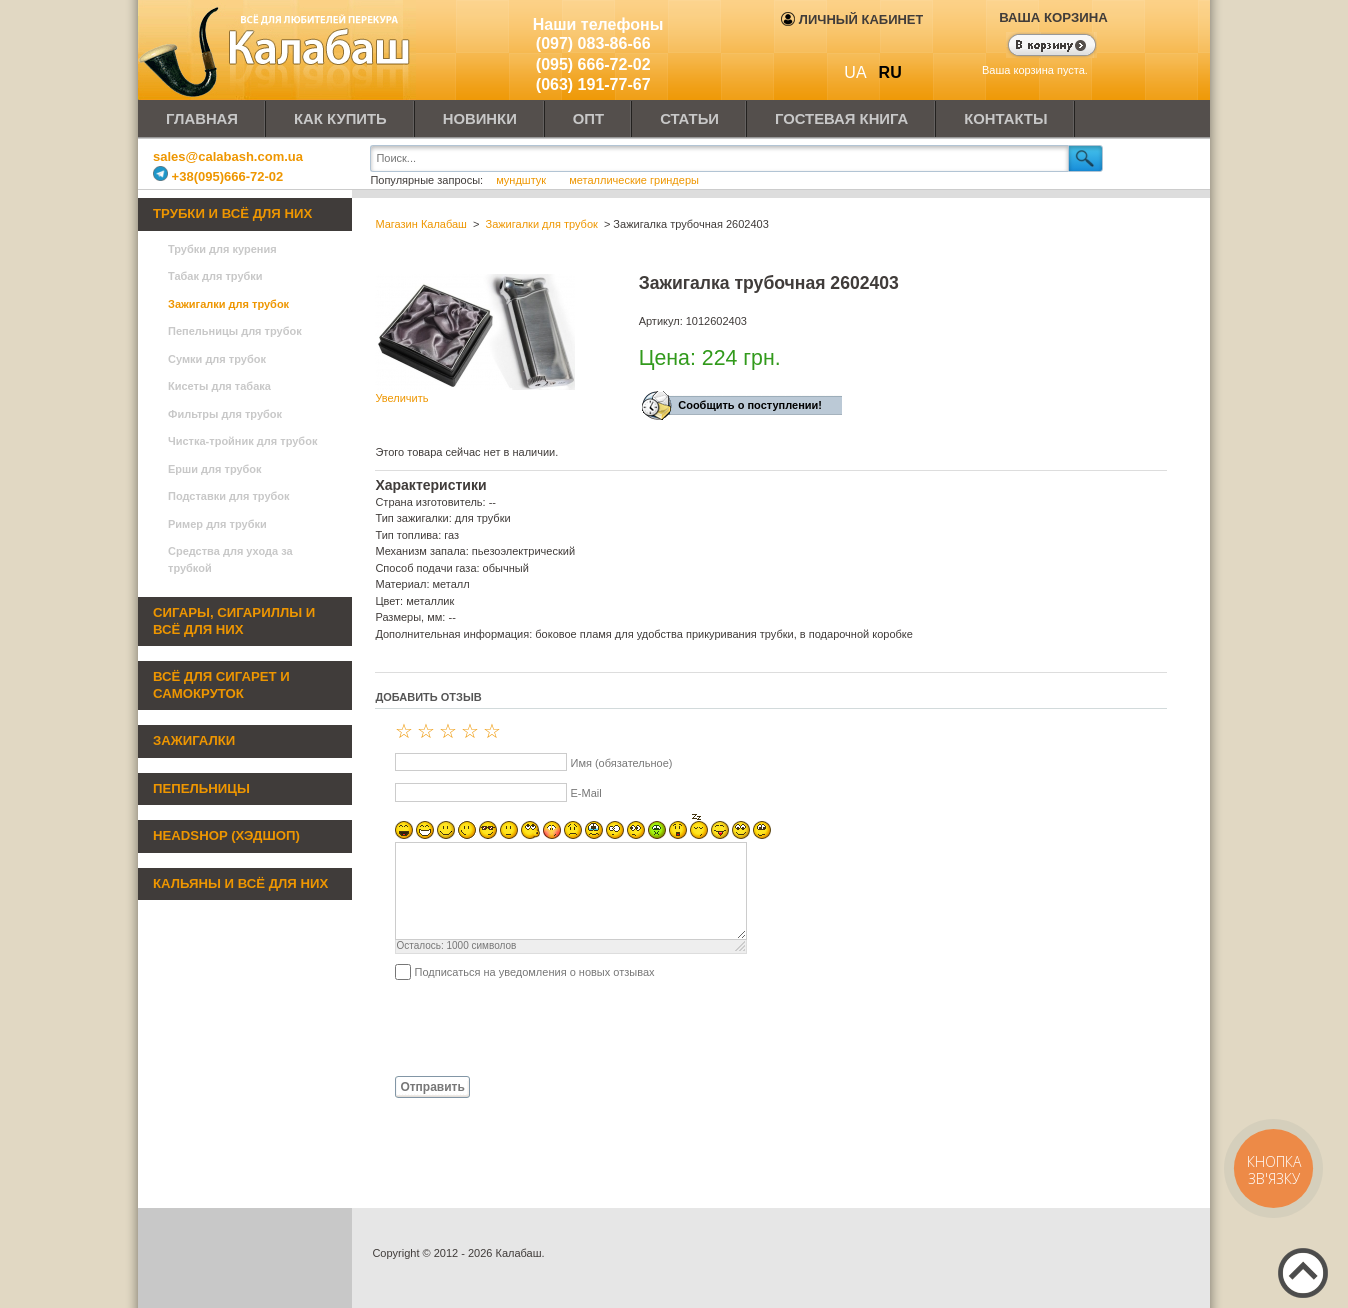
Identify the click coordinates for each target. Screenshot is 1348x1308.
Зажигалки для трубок (228, 304)
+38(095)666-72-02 (218, 176)
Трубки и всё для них (232, 213)
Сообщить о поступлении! (750, 405)
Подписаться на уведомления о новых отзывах (534, 972)
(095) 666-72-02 (593, 64)
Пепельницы (201, 788)
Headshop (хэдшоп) (226, 835)
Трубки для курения (222, 249)
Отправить (432, 1087)
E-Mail (585, 793)
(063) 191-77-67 (593, 84)
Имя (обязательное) (621, 763)
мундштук (521, 180)
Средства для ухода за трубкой (230, 559)
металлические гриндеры (634, 180)
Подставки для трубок (229, 496)
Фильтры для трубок (225, 414)
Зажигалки (194, 740)
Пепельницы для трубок (235, 331)
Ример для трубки (217, 524)
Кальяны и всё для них (240, 883)
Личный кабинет (852, 19)
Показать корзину (1039, 47)
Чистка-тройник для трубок (242, 441)
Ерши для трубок (215, 469)
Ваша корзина (1053, 17)
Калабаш (278, 50)
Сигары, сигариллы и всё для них (234, 621)
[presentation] (527, 1027)
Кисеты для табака (219, 386)
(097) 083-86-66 (593, 43)
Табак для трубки (215, 276)
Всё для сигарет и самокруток (221, 685)
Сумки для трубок (217, 359)
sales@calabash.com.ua (228, 156)
